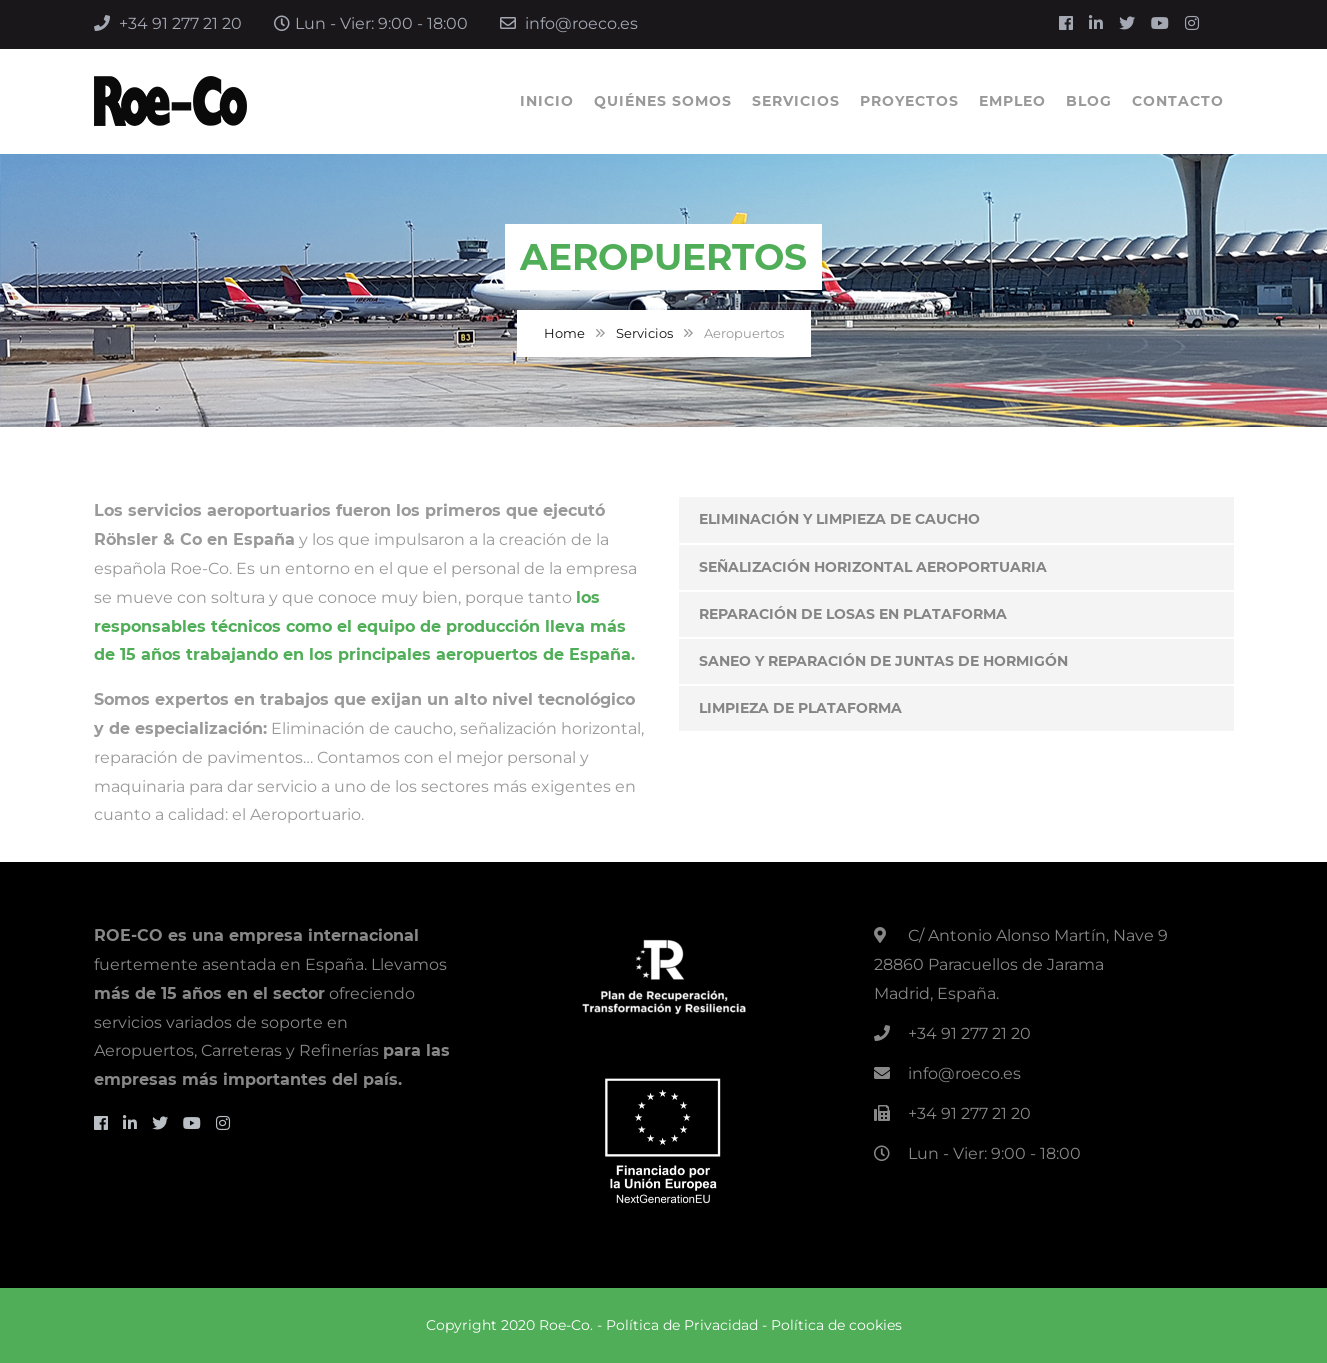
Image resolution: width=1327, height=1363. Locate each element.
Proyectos (909, 101)
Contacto (1178, 101)
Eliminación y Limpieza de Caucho (839, 519)
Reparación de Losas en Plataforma (853, 614)
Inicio (547, 101)
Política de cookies (836, 1325)
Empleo (1012, 101)
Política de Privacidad (682, 1325)
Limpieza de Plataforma (800, 708)
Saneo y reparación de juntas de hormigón (883, 661)
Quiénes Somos (663, 101)
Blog (1089, 101)
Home (564, 333)
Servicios (796, 101)
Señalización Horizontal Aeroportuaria (873, 567)
